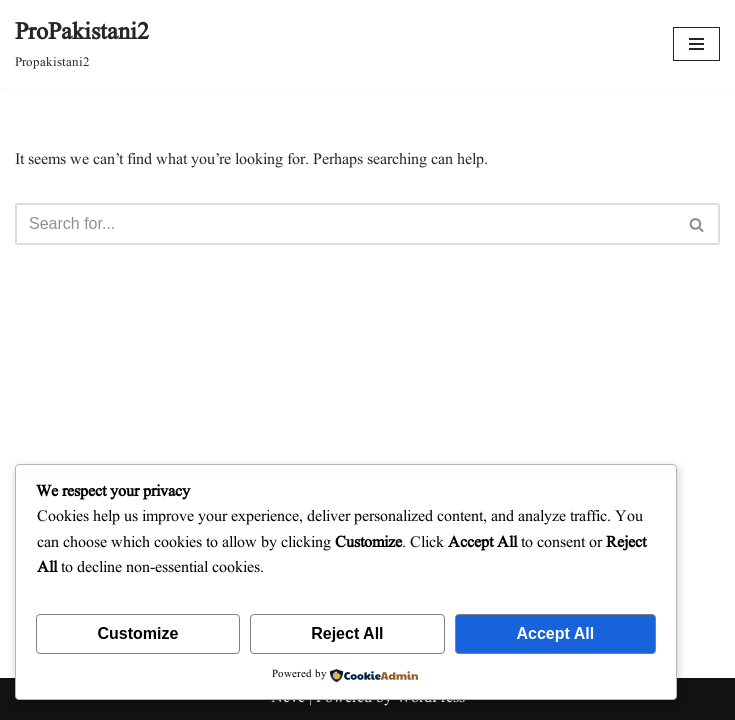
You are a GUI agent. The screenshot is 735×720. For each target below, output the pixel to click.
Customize (137, 633)
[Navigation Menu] (696, 44)
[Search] (345, 224)
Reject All (347, 633)
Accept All (555, 633)
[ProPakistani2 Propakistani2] (82, 44)
